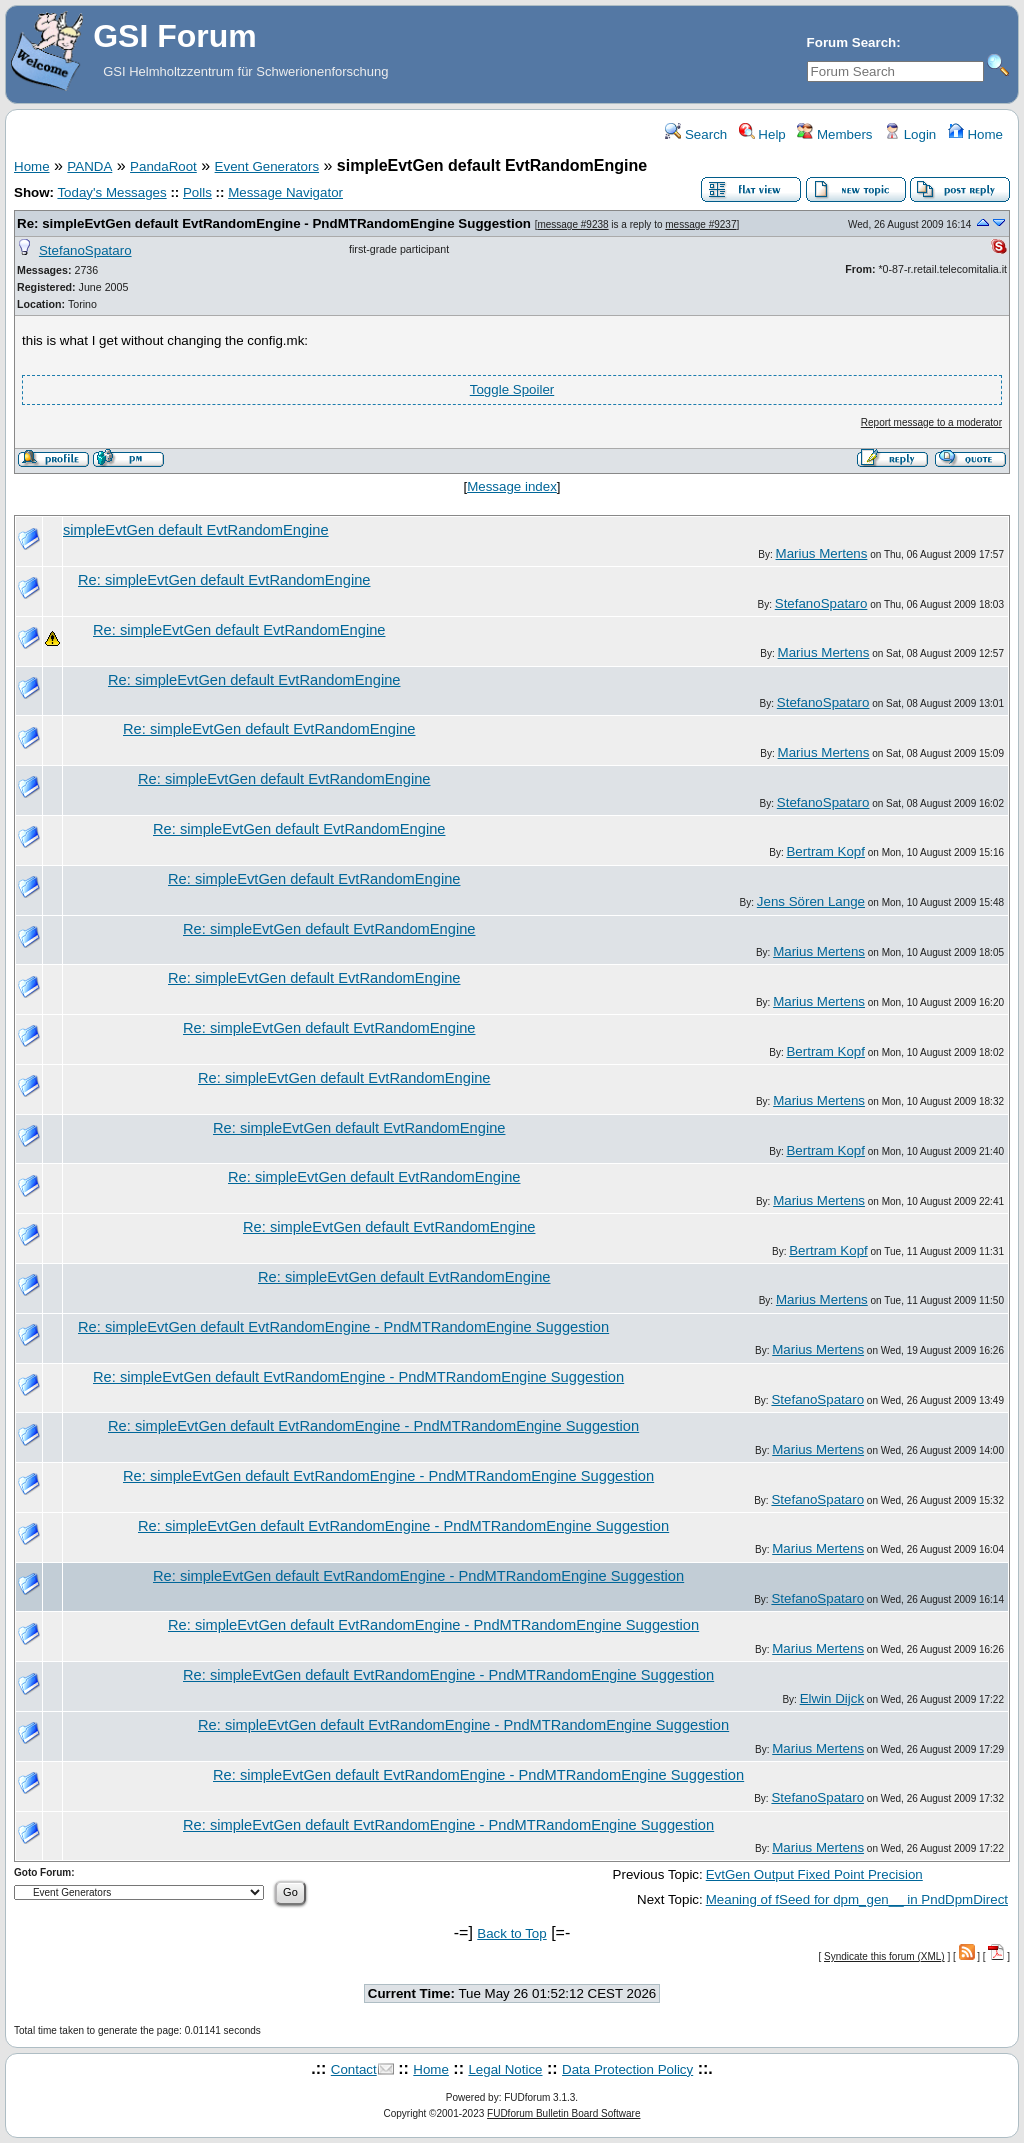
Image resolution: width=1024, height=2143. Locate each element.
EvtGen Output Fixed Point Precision (814, 1874)
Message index (512, 486)
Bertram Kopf (825, 851)
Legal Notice (505, 2069)
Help (762, 134)
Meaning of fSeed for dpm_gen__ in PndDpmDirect (857, 1899)
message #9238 (572, 224)
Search (696, 134)
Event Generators (267, 166)
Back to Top (511, 1933)
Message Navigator (285, 192)
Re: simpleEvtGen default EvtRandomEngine (224, 580)
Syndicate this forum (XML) (884, 1956)
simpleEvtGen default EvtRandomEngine (196, 530)
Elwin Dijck (832, 1698)
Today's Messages (111, 192)
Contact (354, 2069)
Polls (197, 192)
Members (834, 134)
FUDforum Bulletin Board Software (563, 2113)
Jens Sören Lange (811, 901)
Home (975, 134)
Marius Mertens (822, 553)
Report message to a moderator (931, 422)
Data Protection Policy (627, 2069)
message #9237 (700, 224)
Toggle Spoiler (512, 389)
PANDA (89, 166)
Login (910, 134)
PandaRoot (163, 166)
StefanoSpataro (85, 250)
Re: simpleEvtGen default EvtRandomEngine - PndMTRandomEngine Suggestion (274, 223)
